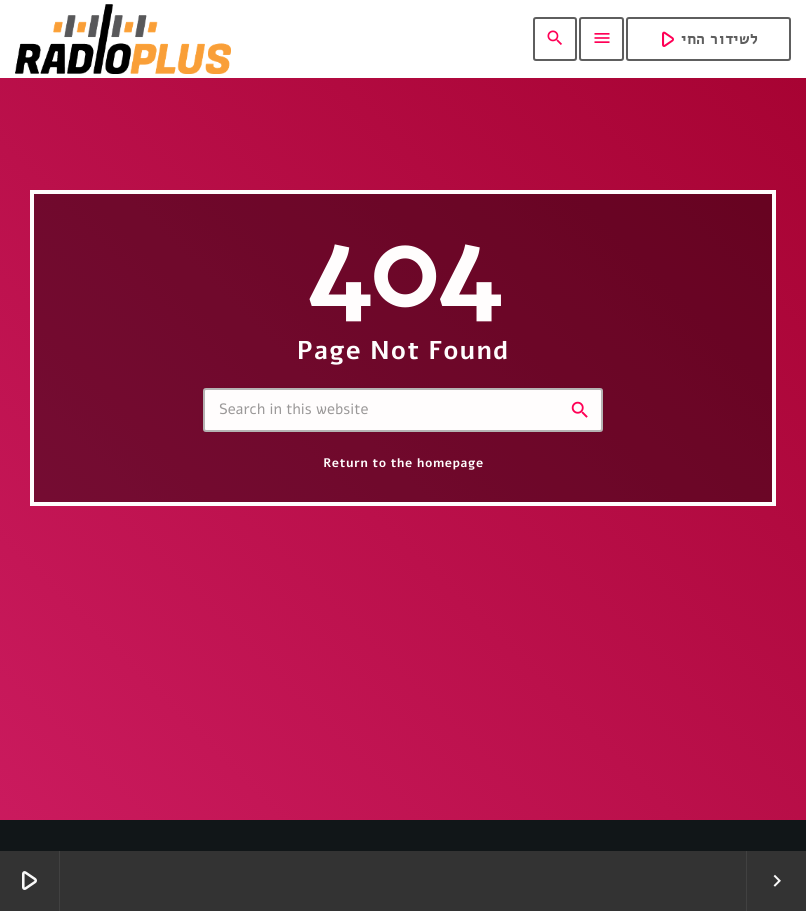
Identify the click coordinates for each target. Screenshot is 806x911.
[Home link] (123, 39)
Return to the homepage (403, 463)
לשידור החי (706, 38)
